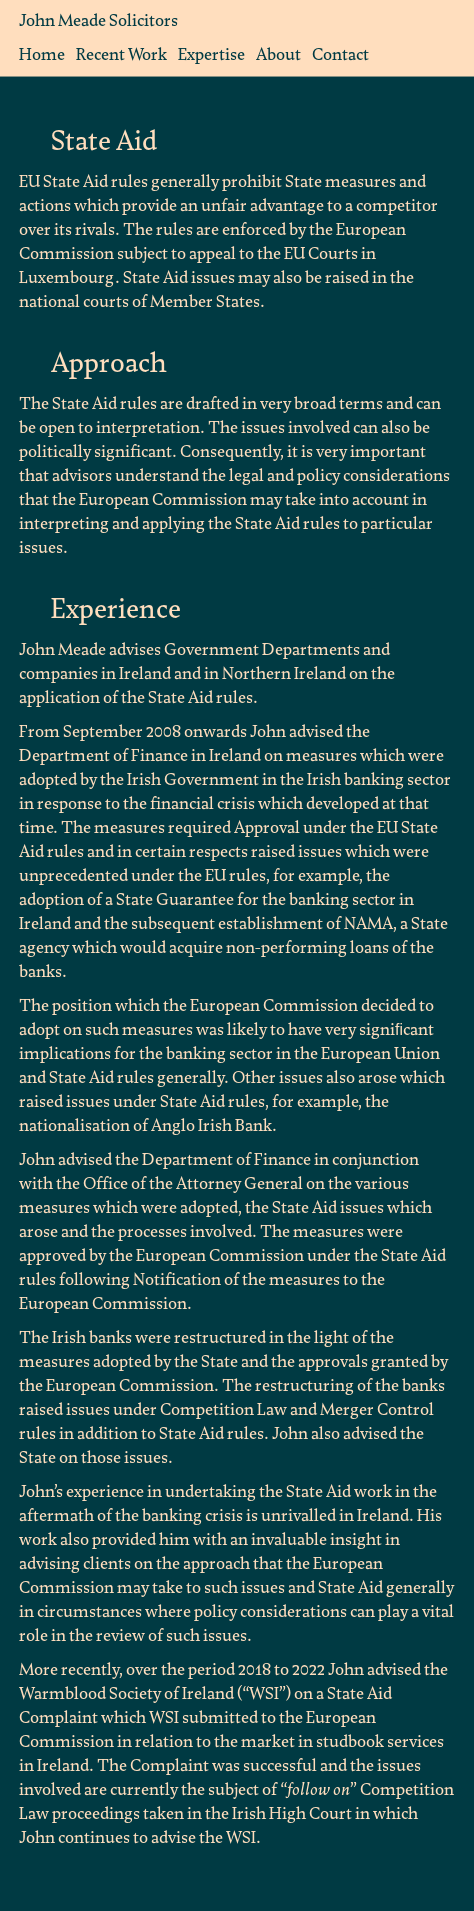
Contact (340, 54)
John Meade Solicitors (98, 20)
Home (42, 54)
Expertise (211, 54)
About (278, 54)
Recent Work (121, 54)
